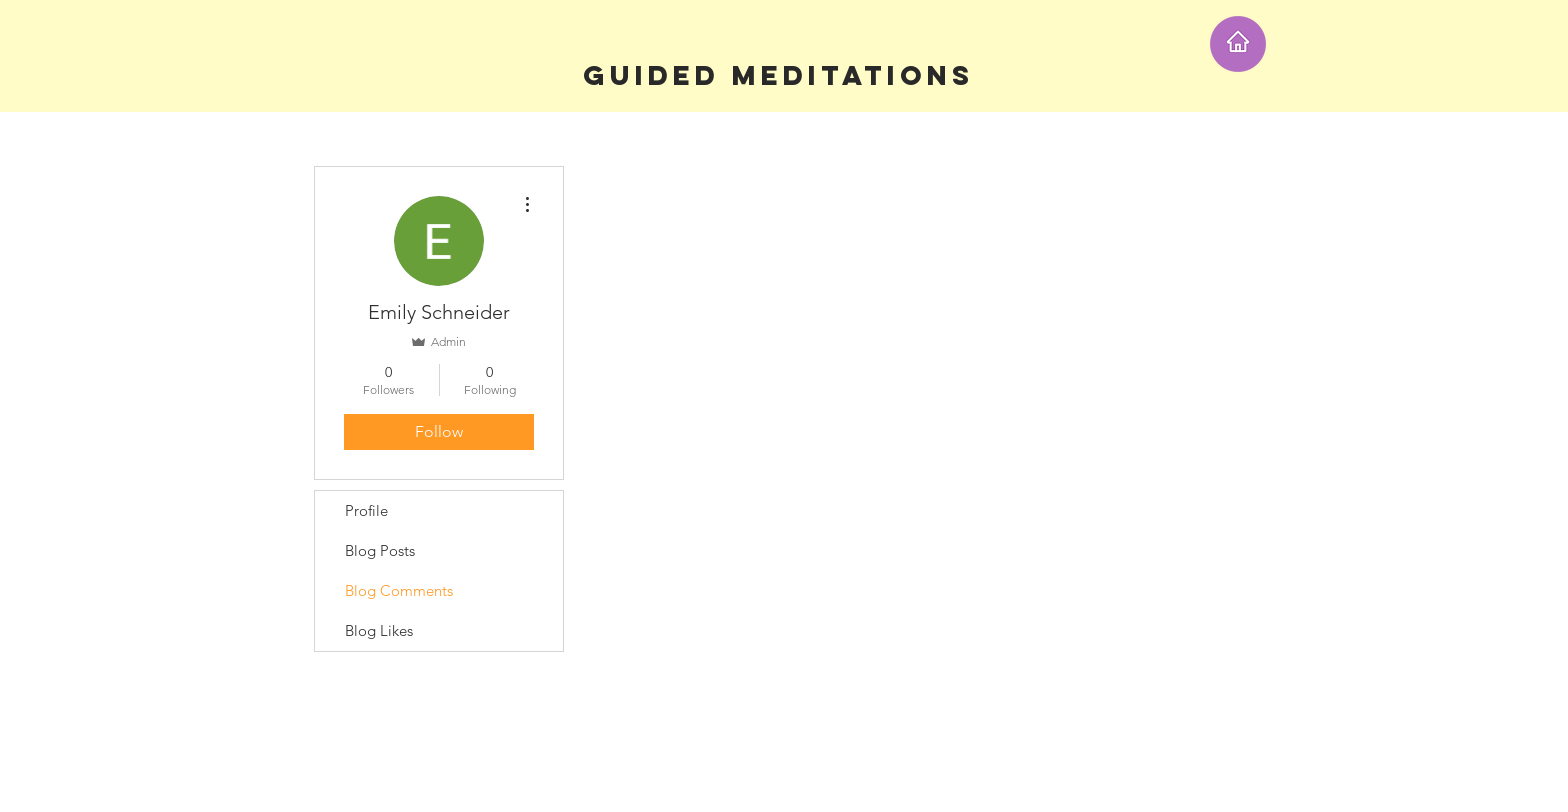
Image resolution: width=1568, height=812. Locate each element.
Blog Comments (399, 590)
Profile (366, 510)
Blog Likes (379, 630)
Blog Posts (380, 550)
